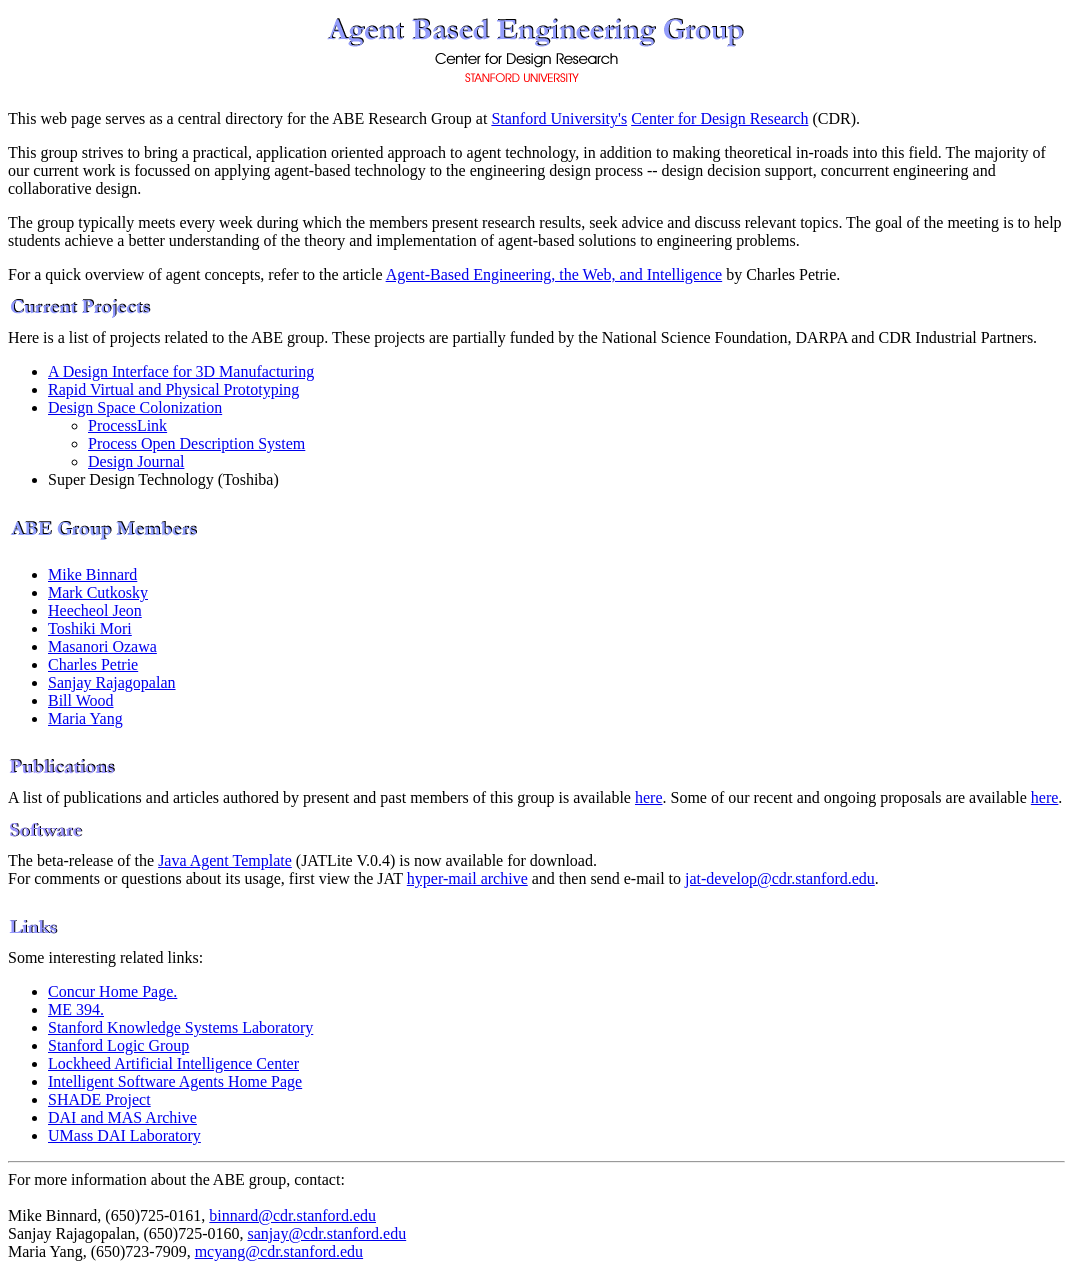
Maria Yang (85, 718)
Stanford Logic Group (118, 1045)
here (649, 797)
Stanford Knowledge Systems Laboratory (180, 1027)
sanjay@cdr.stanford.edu (327, 1233)
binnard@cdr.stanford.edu (292, 1215)
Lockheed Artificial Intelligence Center (173, 1063)
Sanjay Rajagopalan (112, 682)
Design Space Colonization (135, 407)
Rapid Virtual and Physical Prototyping (173, 389)
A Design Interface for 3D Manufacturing (181, 371)
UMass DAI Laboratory (124, 1135)
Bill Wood (81, 700)
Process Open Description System (196, 443)
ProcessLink (127, 425)
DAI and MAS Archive (122, 1117)
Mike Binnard (92, 574)
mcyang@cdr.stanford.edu (279, 1251)
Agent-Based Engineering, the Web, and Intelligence (554, 274)
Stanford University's (559, 118)
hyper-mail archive (467, 878)
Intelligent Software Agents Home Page (175, 1081)
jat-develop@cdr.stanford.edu (780, 878)
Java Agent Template (225, 860)
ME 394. (76, 1009)
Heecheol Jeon (95, 610)
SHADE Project (99, 1099)
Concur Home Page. (112, 991)
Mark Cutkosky (98, 592)
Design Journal (136, 461)
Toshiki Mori (90, 628)
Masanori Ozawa (102, 646)
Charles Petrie (93, 664)
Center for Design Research (719, 118)
